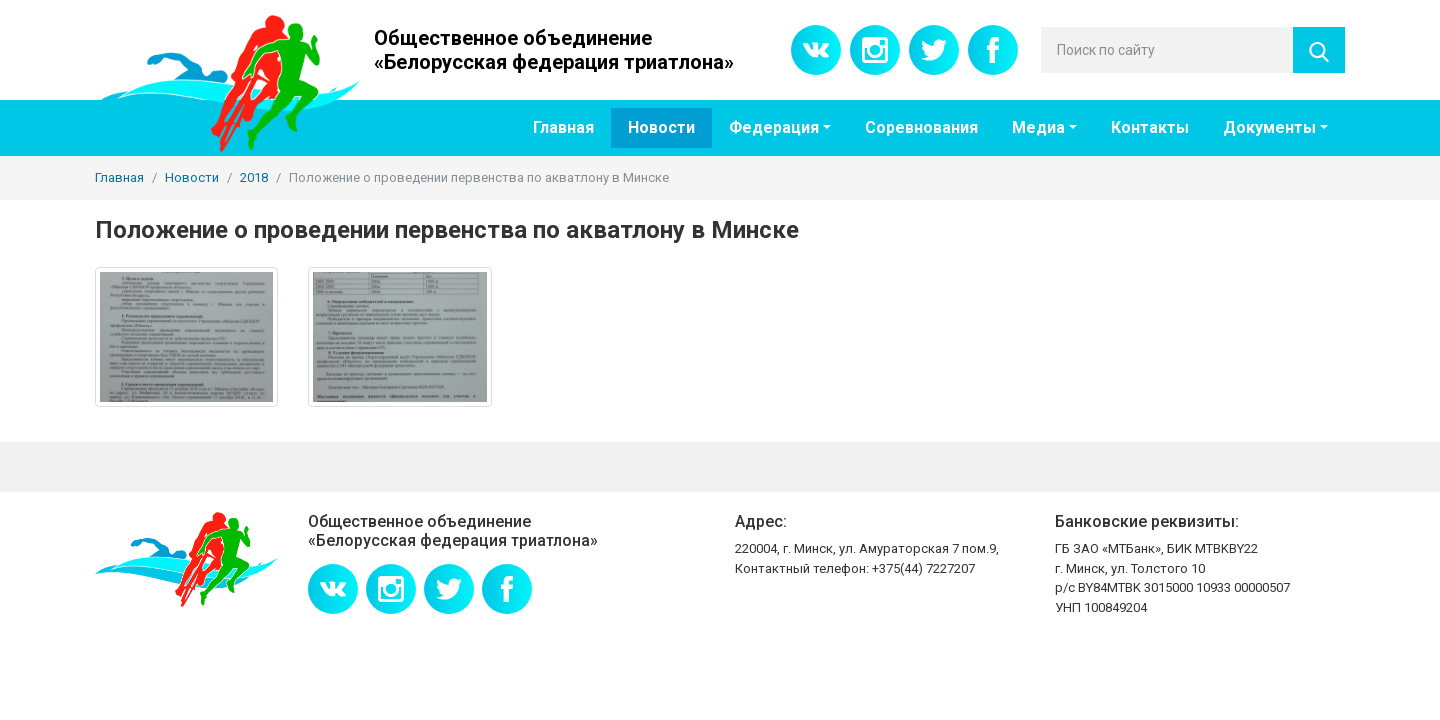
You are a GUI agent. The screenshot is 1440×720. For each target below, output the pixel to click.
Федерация (774, 127)
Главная (563, 127)
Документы (1269, 127)
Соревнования (921, 127)
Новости (661, 127)
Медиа (1038, 127)
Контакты (1150, 127)
